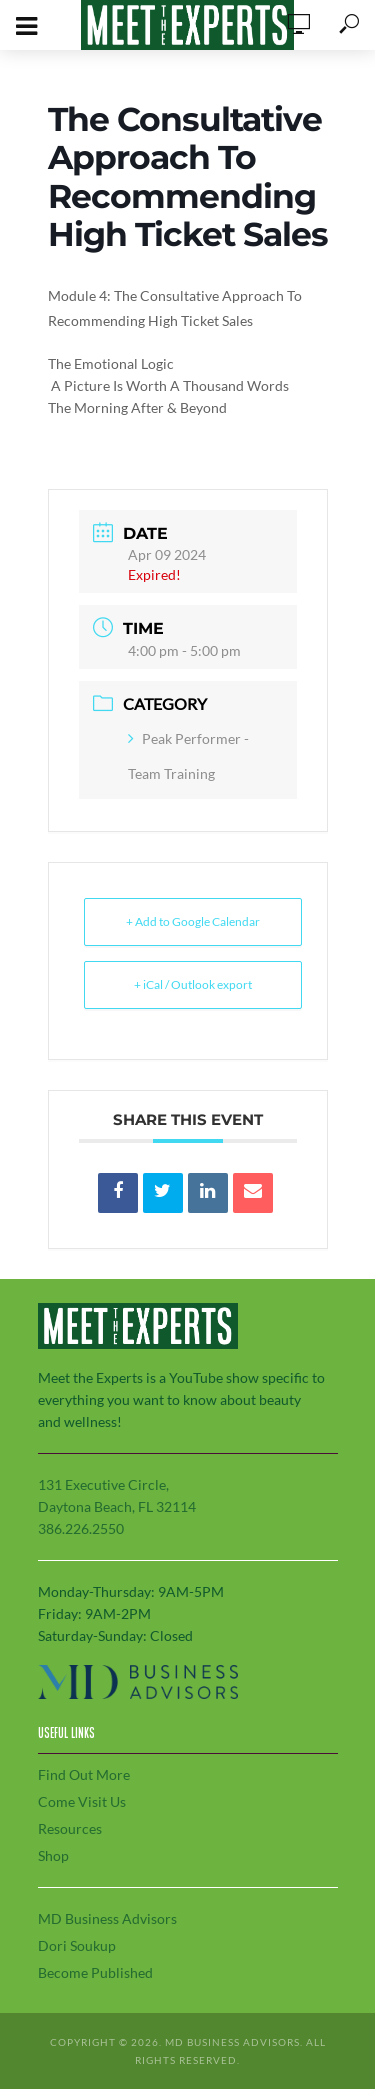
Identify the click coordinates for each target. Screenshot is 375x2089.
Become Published (95, 1972)
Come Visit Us (82, 1801)
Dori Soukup (77, 1945)
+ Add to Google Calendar (193, 921)
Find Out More (84, 1774)
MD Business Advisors (107, 1918)
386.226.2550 (81, 1528)
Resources (70, 1828)
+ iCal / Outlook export (193, 984)
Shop (53, 1855)
